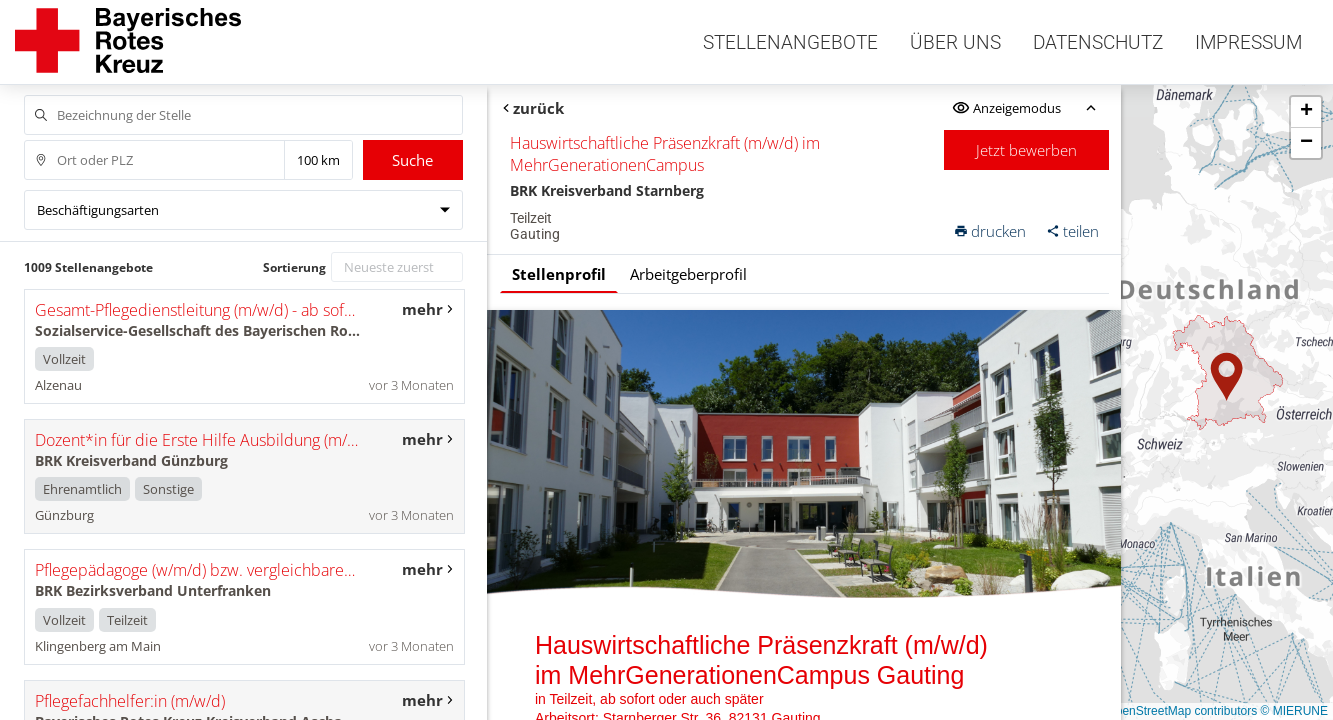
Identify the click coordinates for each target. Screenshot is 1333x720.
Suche (412, 160)
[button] (1227, 377)
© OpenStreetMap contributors (1175, 711)
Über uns (955, 42)
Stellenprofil (559, 274)
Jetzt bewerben (1026, 150)
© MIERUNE (1294, 711)
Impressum (1248, 42)
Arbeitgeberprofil (688, 274)
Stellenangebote (790, 42)
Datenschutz (1098, 42)
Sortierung (294, 267)
